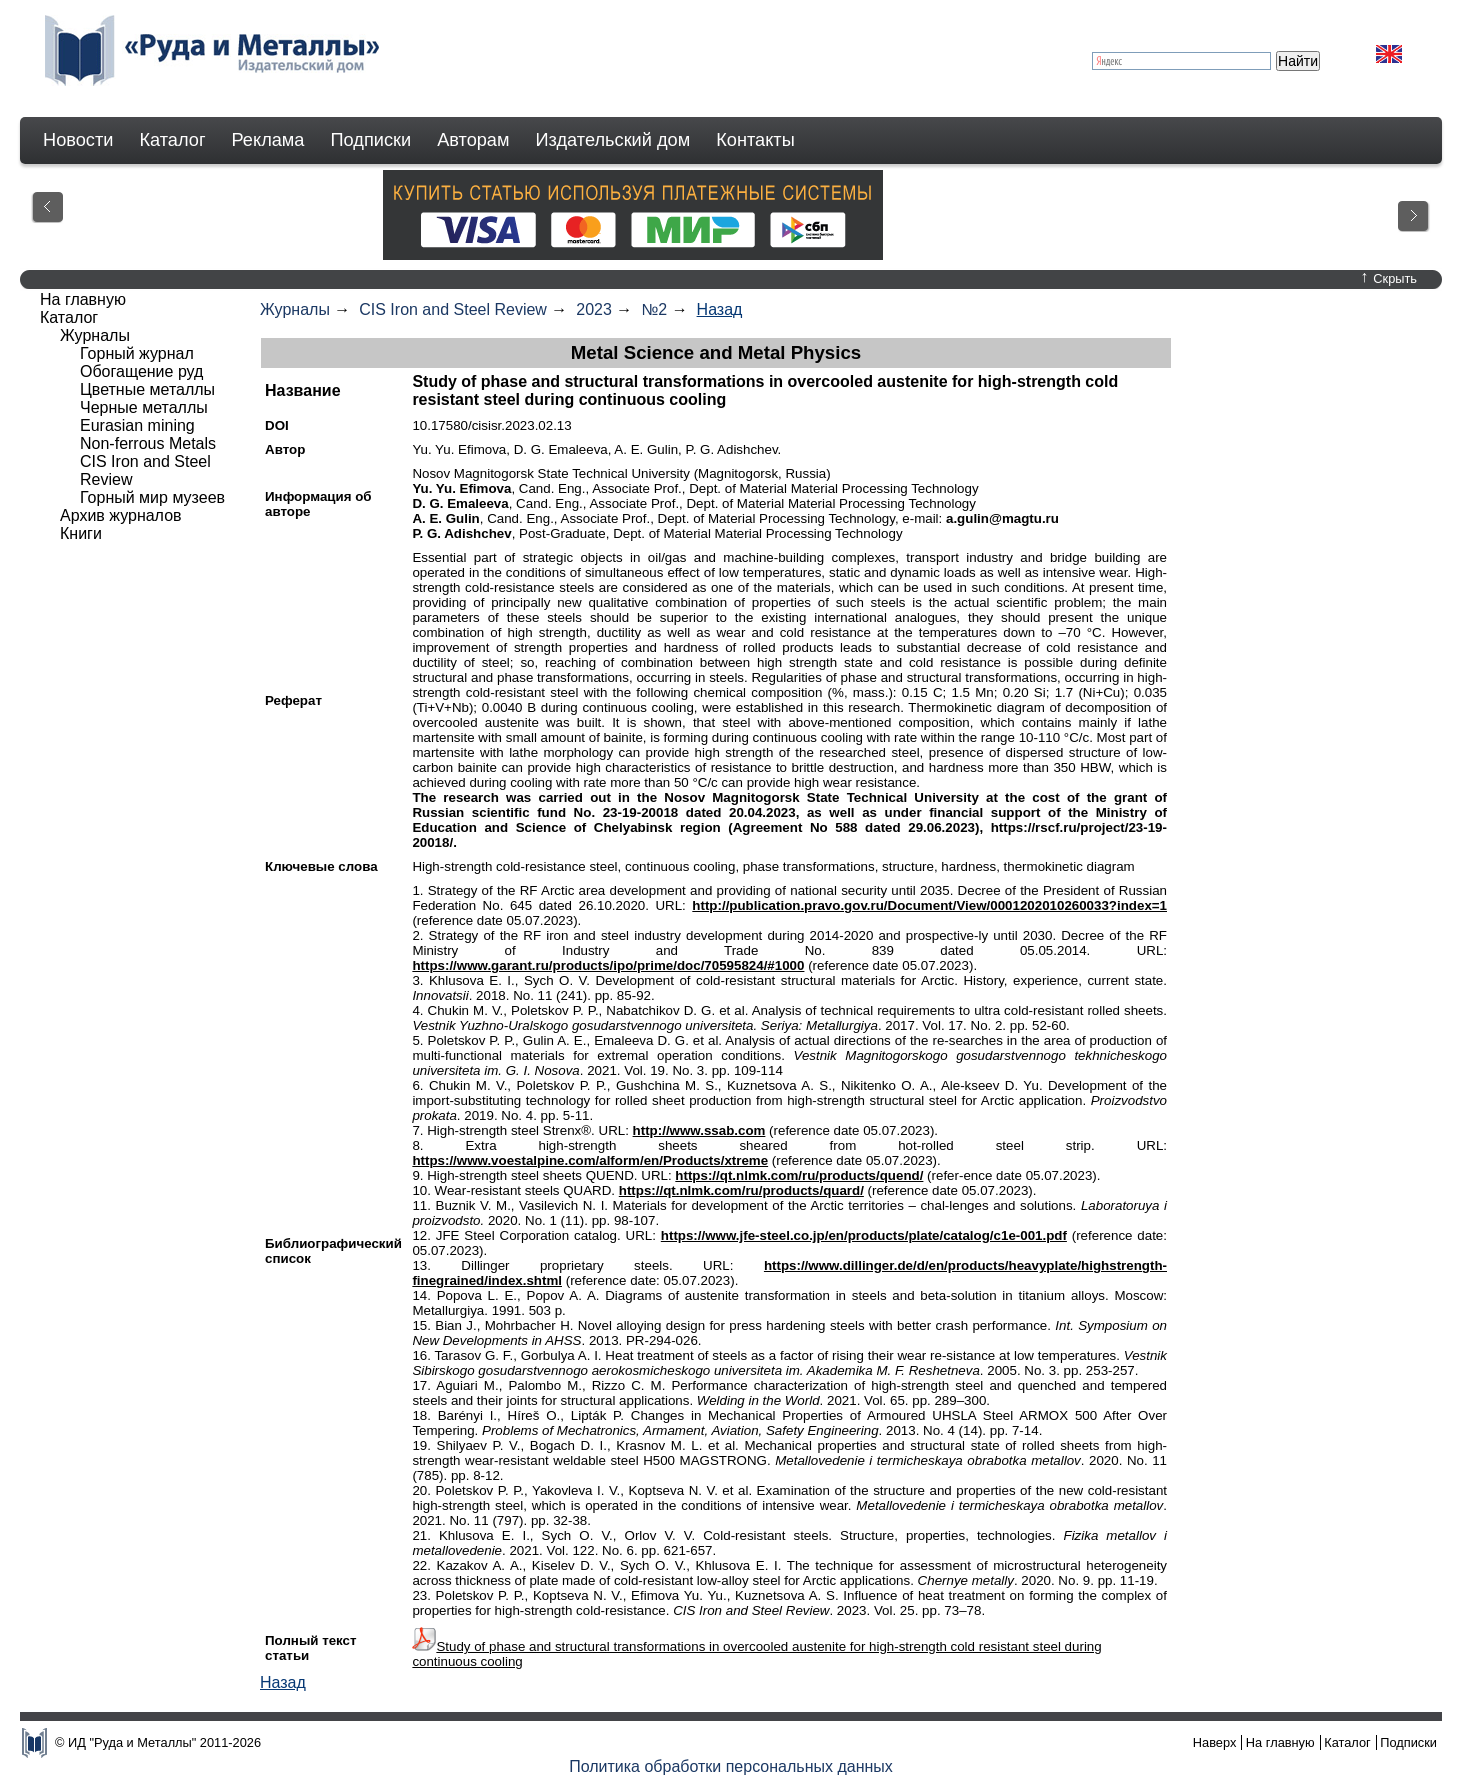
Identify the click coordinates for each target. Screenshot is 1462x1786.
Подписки (371, 140)
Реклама (268, 140)
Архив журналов (121, 515)
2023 (594, 309)
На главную (83, 299)
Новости (78, 140)
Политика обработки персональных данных (731, 1766)
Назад (720, 309)
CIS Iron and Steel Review (453, 309)
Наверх (1215, 1742)
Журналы (295, 309)
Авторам (473, 140)
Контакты (755, 140)
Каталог (172, 140)
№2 (654, 309)
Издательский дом (613, 140)
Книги (81, 533)
